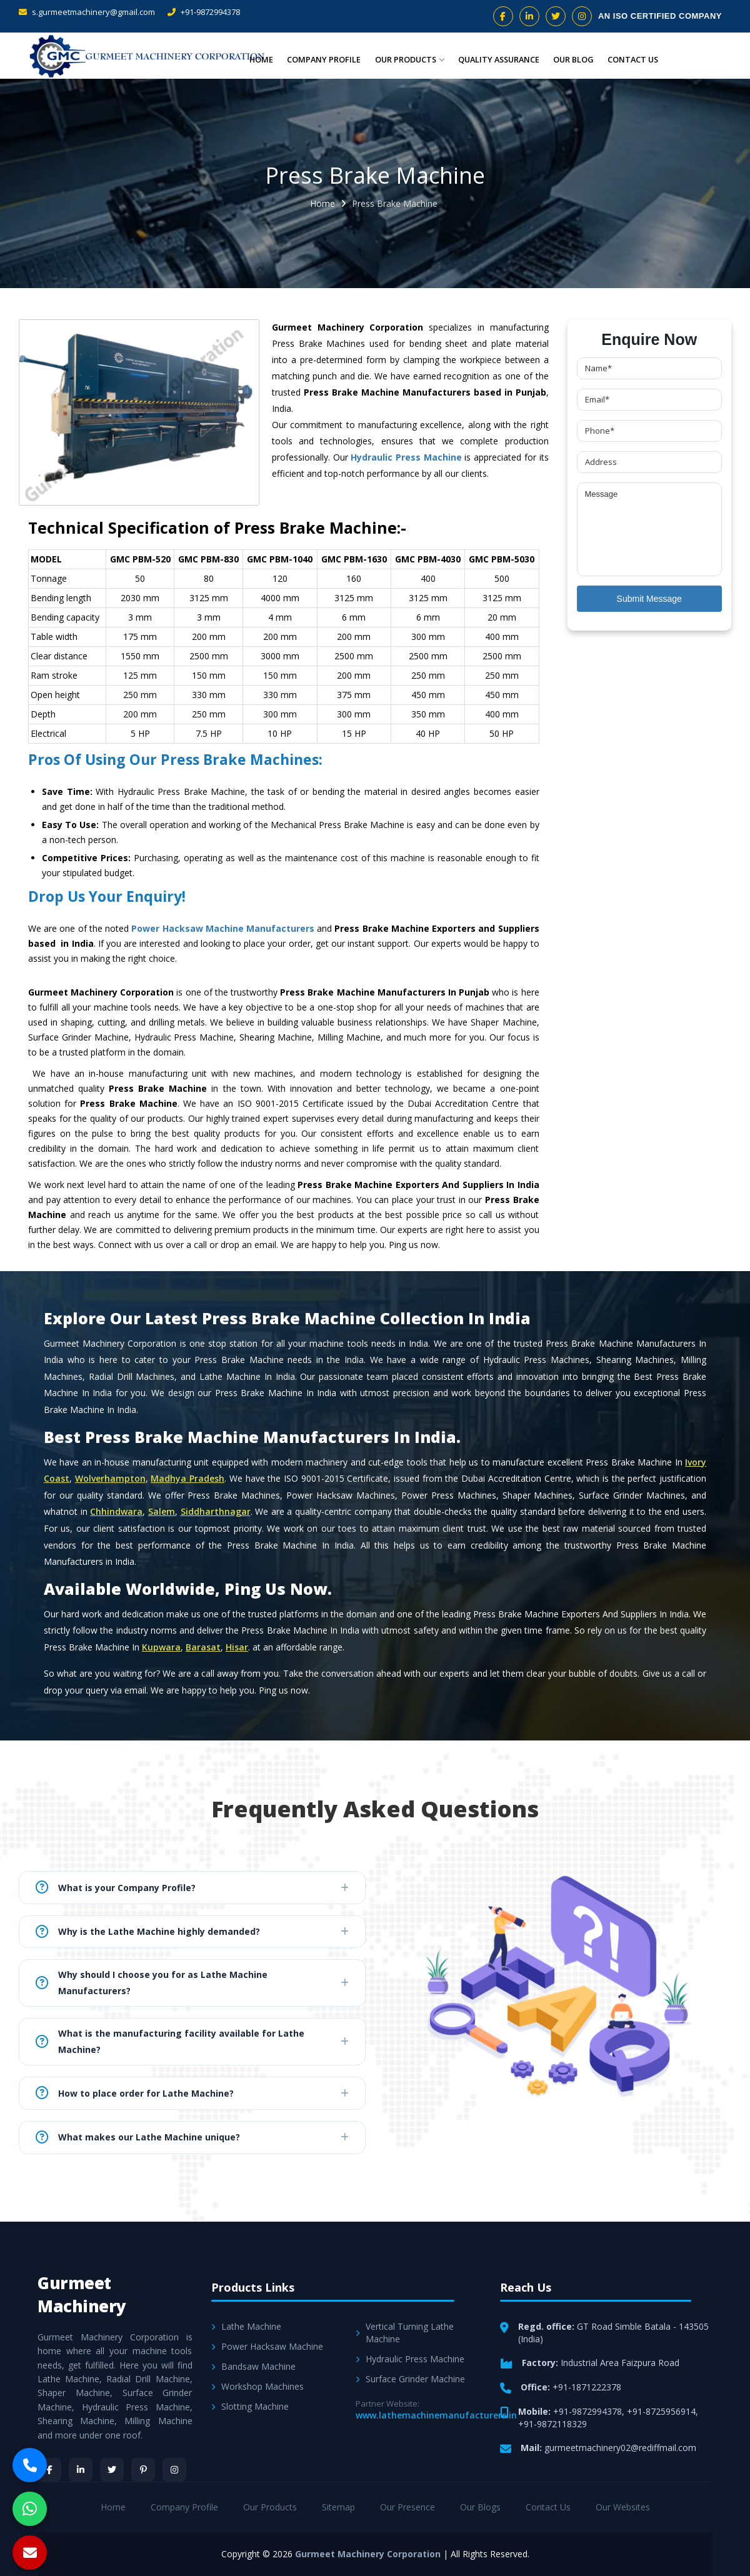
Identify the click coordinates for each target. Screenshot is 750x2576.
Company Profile (321, 58)
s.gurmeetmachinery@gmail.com (87, 11)
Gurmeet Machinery (82, 2294)
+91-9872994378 (204, 11)
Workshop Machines (257, 2386)
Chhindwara (116, 1511)
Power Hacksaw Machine (267, 2346)
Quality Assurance (497, 58)
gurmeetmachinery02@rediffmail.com (620, 2448)
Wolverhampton (110, 1478)
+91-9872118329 (552, 2424)
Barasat (203, 1647)
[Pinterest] (143, 2470)
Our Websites (623, 2507)
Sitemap (338, 2507)
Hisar (237, 1647)
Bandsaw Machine (253, 2366)
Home (260, 58)
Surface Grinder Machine (410, 2379)
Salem (161, 1511)
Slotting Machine (250, 2406)
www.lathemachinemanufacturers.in (436, 2415)
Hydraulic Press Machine (406, 457)
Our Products (406, 58)
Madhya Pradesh (187, 1478)
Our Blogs (480, 2507)
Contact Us (632, 58)
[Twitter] (112, 2470)
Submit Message (649, 599)
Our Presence (407, 2507)
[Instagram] (174, 2470)
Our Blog (573, 58)
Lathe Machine (246, 2326)
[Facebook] (49, 2470)
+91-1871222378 (586, 2387)
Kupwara (161, 1647)
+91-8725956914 (661, 2411)
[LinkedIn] (80, 2470)
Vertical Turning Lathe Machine (405, 2332)
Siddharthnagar (216, 1511)
